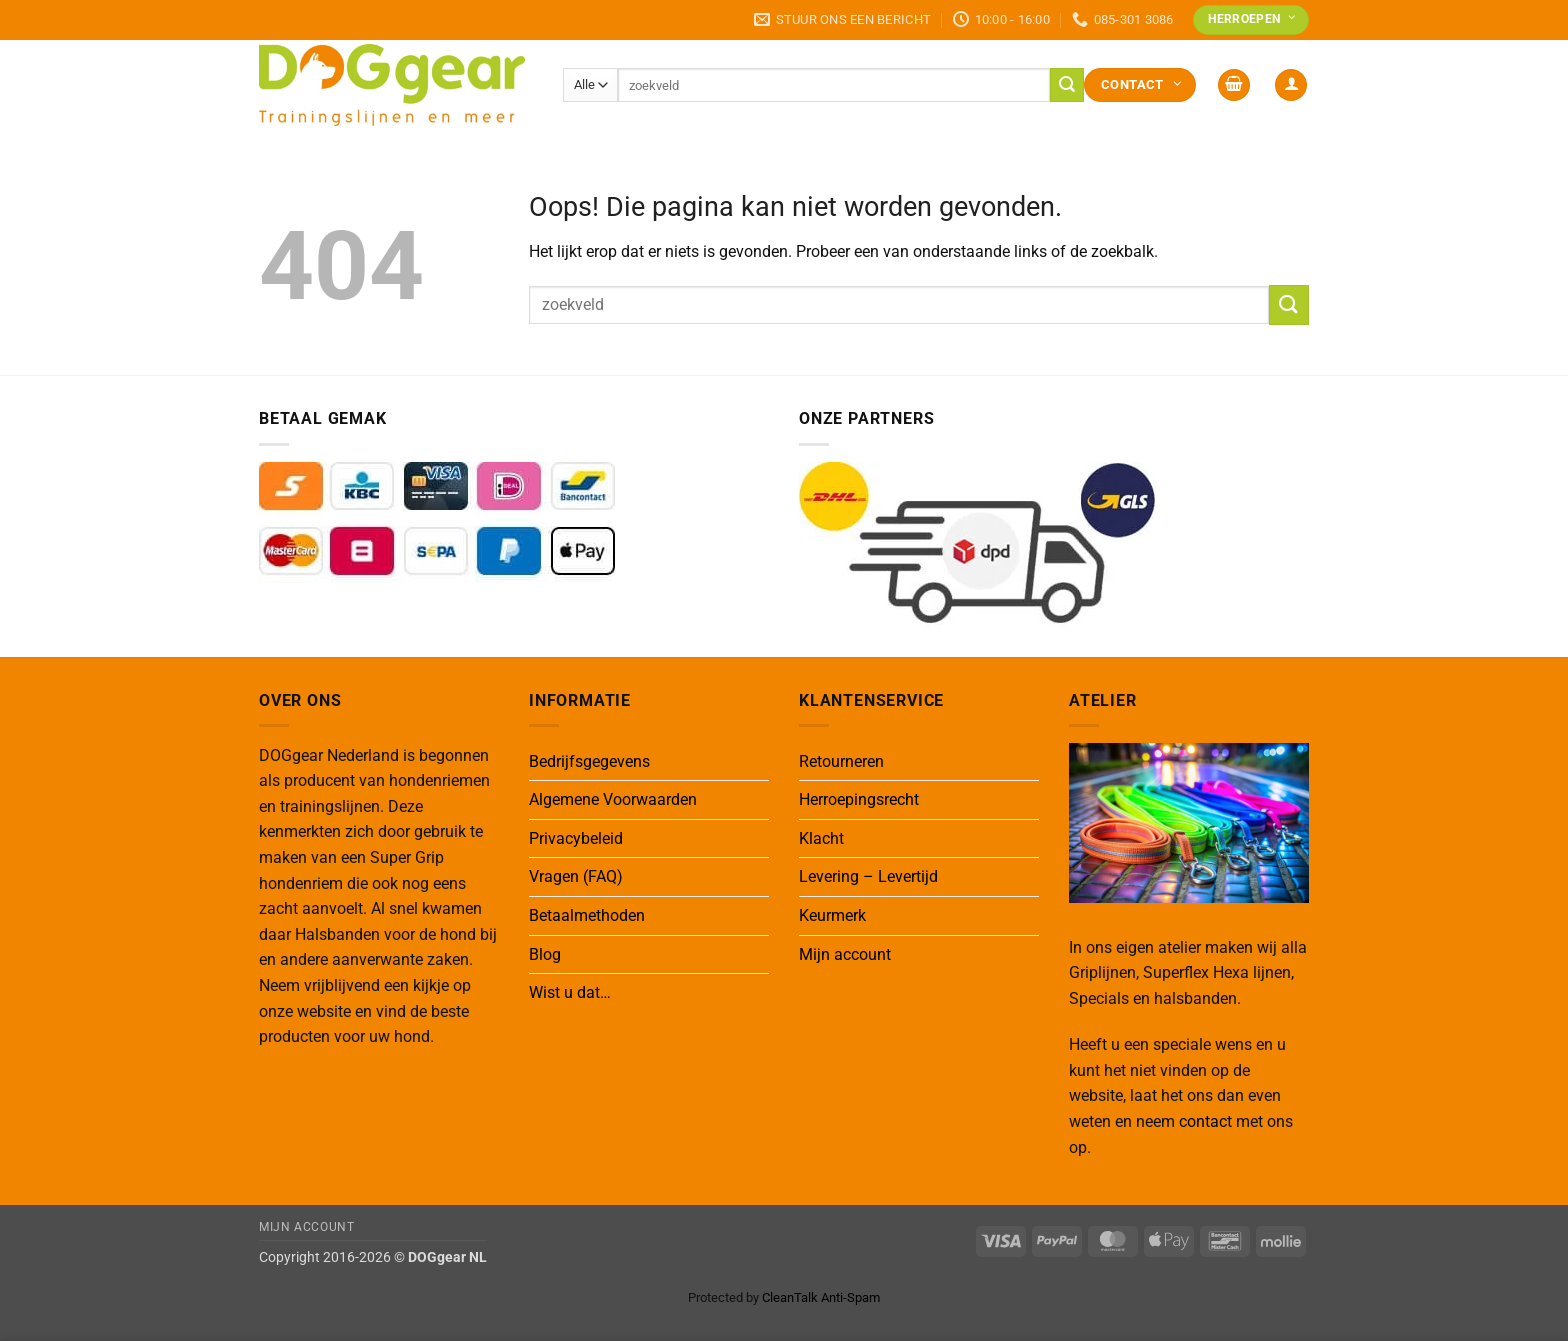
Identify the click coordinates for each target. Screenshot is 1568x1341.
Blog (545, 954)
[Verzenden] (1067, 85)
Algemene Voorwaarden (613, 799)
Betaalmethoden (587, 915)
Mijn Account (306, 1227)
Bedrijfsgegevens (589, 761)
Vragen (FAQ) (576, 876)
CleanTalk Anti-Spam (821, 1297)
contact (1205, 1121)
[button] (1234, 85)
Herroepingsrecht (859, 799)
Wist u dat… (570, 992)
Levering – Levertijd (868, 876)
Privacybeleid (576, 838)
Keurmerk (832, 915)
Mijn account (845, 954)
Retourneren (841, 761)
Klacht (821, 838)
